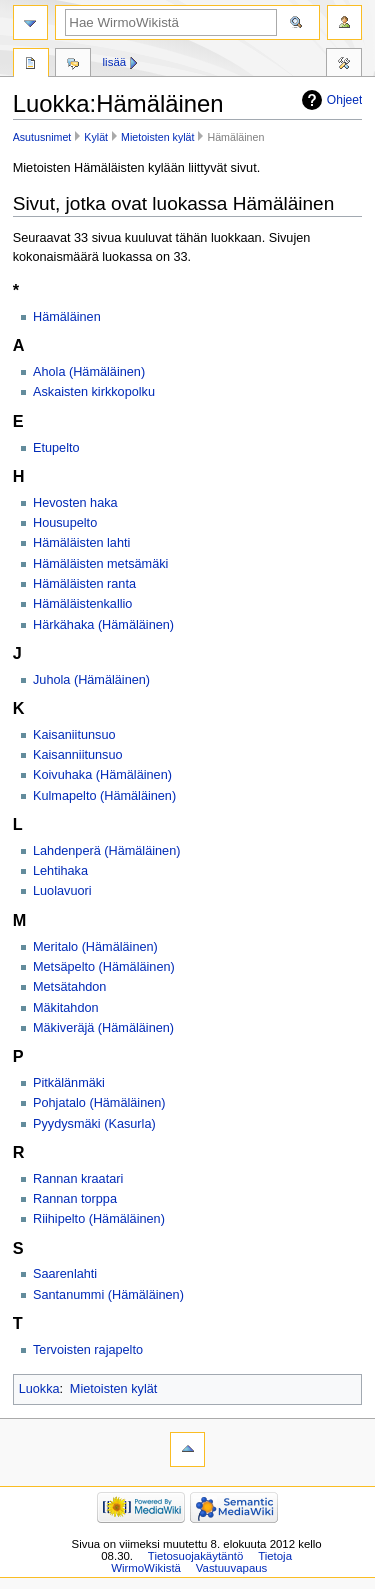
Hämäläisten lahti (81, 543)
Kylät (96, 137)
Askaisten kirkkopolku (94, 392)
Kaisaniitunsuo (74, 735)
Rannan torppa (75, 1199)
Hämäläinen (67, 317)
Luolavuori (62, 891)
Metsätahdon (69, 987)
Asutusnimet (42, 137)
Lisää (115, 62)
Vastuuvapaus (232, 1568)
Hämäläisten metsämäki (100, 564)
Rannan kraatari (78, 1179)
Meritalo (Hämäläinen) (95, 947)
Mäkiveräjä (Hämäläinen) (103, 1028)
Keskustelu (73, 65)
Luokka (39, 1389)
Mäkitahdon (66, 1008)
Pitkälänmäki (69, 1083)
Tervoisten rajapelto (88, 1350)
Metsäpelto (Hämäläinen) (104, 967)
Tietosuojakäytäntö (195, 1556)
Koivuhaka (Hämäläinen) (102, 775)
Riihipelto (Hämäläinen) (99, 1219)
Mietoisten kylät (157, 137)
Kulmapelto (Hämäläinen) (104, 796)
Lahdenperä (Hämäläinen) (106, 851)
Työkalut (344, 65)
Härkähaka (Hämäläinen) (103, 625)
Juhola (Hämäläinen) (91, 680)
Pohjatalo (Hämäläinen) (99, 1103)
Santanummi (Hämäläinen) (108, 1295)
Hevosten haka (75, 503)
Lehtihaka (60, 871)
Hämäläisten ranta (84, 584)
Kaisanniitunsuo (78, 755)
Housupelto (65, 523)
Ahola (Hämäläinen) (89, 372)
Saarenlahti (65, 1274)
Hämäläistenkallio (82, 604)
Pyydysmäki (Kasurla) (94, 1124)
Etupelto (56, 448)
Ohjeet (345, 100)
